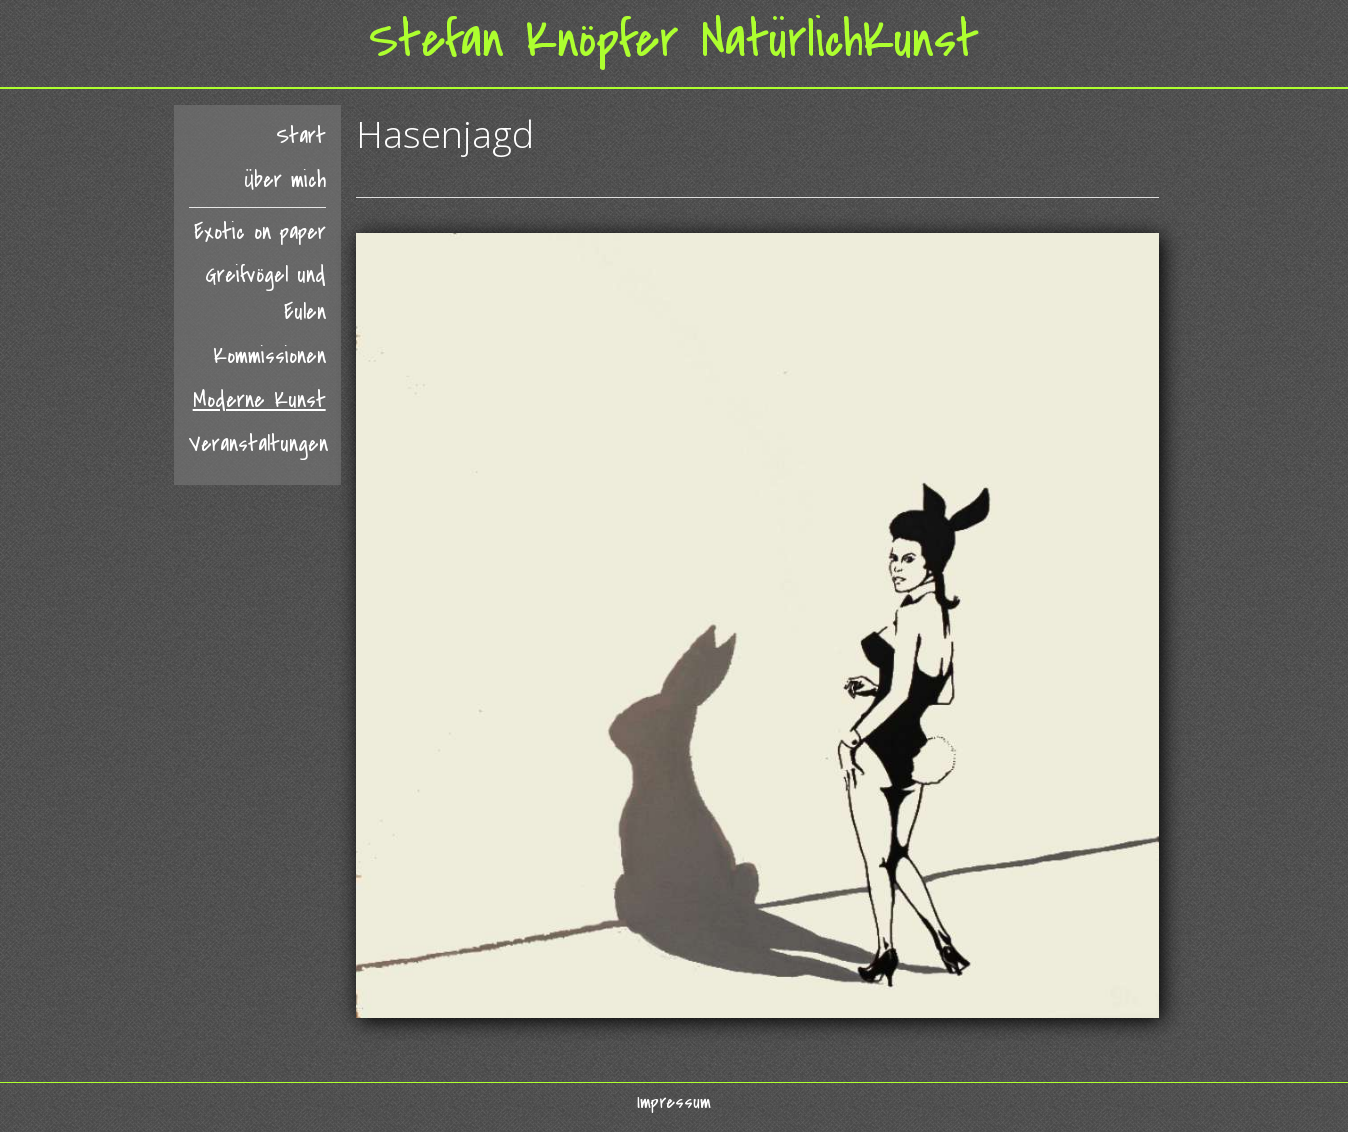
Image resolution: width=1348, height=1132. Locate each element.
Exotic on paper (260, 232)
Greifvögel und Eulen (265, 294)
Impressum (674, 1102)
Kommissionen (269, 356)
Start (301, 136)
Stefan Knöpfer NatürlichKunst (674, 40)
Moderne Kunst (259, 400)
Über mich (285, 180)
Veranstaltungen (257, 444)
